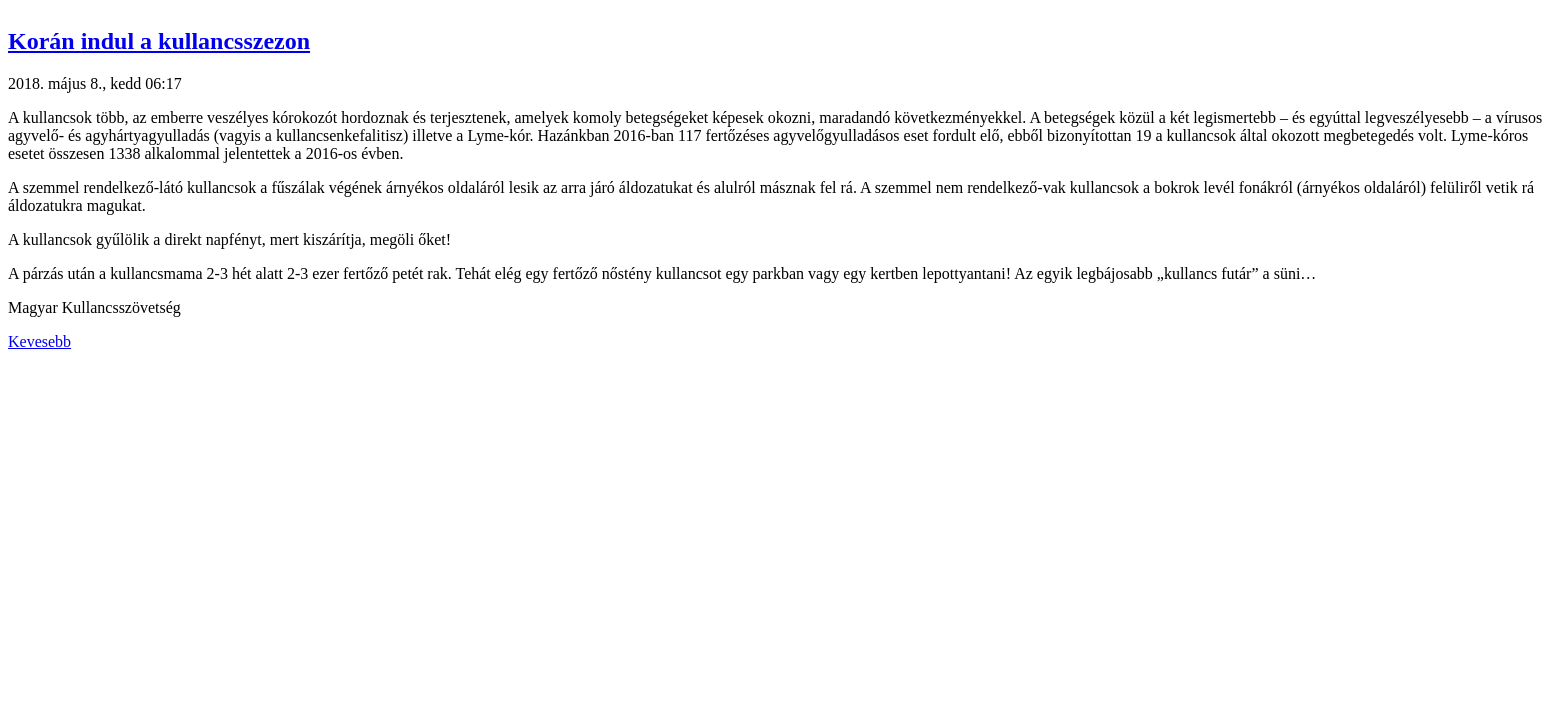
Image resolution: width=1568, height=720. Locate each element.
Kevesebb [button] (39, 341)
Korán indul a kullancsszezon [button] (159, 41)
